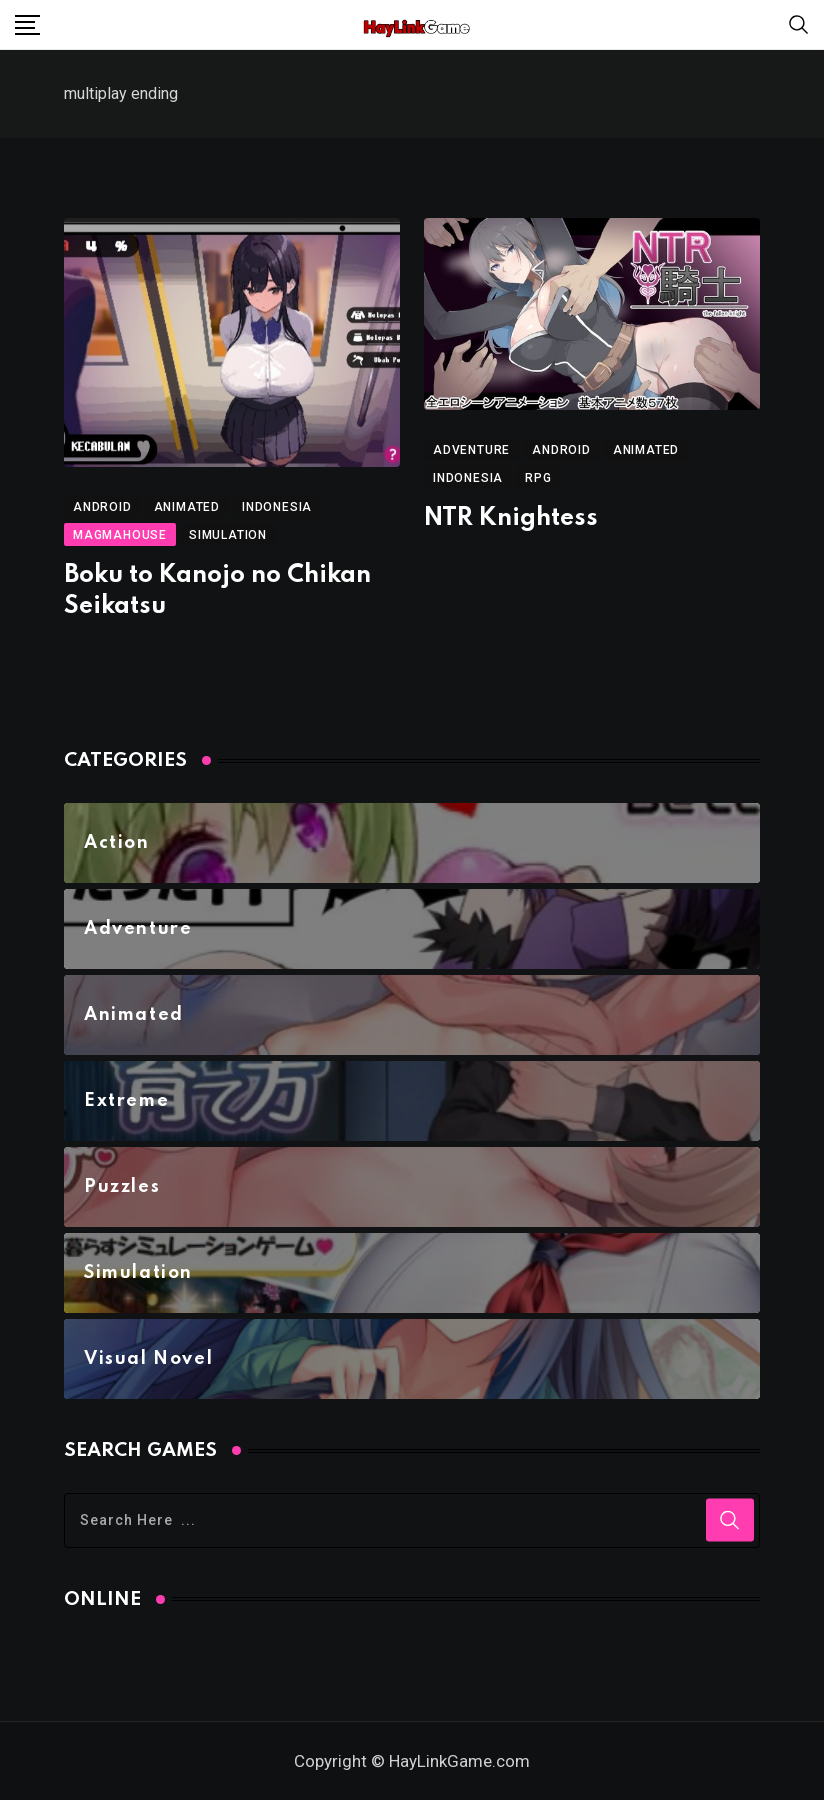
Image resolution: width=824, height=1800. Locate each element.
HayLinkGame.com (459, 1761)
